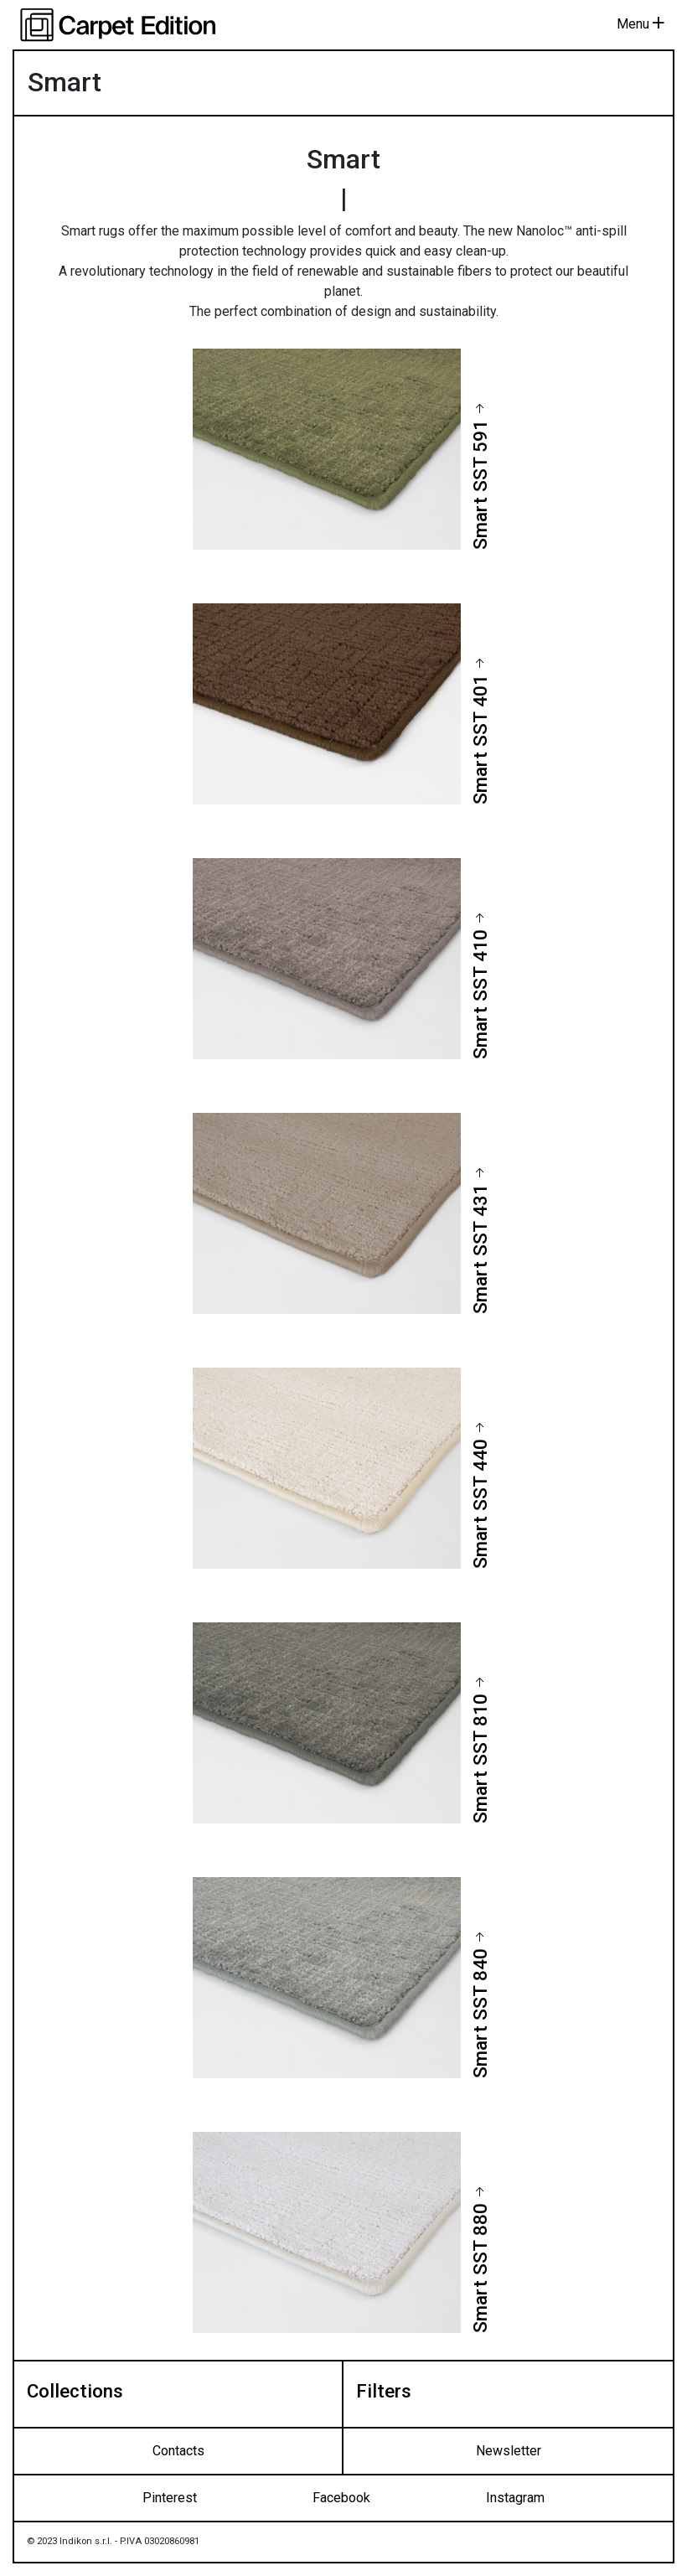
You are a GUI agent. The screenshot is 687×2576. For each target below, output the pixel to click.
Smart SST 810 (480, 1758)
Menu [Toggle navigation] (640, 24)
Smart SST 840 (480, 2013)
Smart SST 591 (480, 485)
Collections (75, 2391)
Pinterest (169, 2498)
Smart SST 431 (480, 1249)
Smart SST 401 (480, 739)
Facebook (341, 2498)
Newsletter (508, 2451)
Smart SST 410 (480, 994)
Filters (383, 2391)
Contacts (178, 2451)
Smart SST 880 (480, 2268)
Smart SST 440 (480, 1504)
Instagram (515, 2498)
